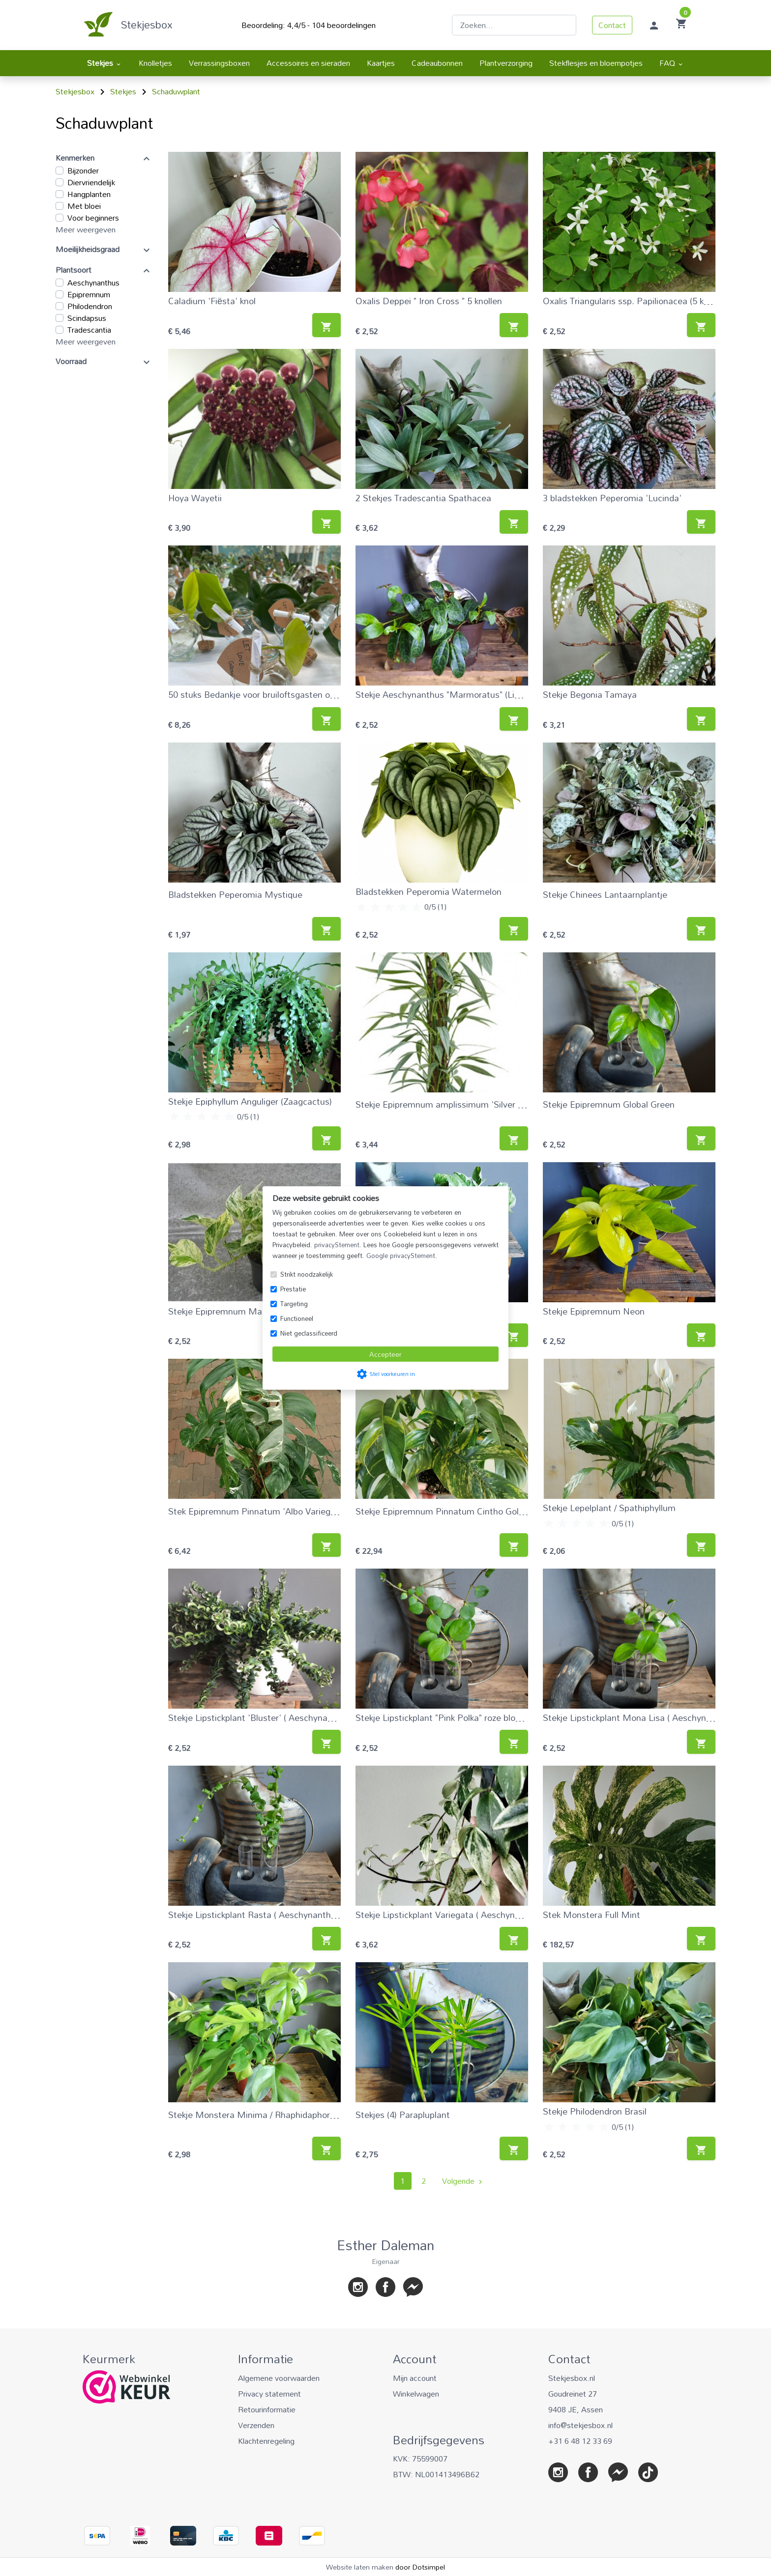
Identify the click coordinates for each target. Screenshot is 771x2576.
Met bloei (84, 206)
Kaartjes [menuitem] (381, 63)
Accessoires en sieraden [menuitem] (308, 63)
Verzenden (256, 2425)
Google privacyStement (400, 1255)
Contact (612, 25)
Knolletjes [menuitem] (155, 63)
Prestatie (293, 1289)
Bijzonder (83, 170)
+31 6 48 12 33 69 (580, 2441)
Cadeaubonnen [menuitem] (437, 63)
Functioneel (296, 1318)
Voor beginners (93, 218)
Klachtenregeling (266, 2441)
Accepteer (385, 1354)
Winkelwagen (416, 2394)
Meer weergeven (86, 229)
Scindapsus (86, 318)
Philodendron (89, 306)
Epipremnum (88, 294)
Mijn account (415, 2378)
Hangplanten (89, 194)
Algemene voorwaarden (279, 2378)
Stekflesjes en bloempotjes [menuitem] (596, 63)
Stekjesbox (147, 24)
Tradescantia (89, 330)
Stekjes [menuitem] (104, 63)
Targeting (294, 1303)
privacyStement (336, 1244)
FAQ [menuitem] (671, 63)
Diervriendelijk (91, 182)
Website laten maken (360, 2567)
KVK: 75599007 (420, 2458)
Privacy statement (269, 2394)
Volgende (463, 2181)
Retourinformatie (267, 2409)
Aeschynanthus (93, 282)
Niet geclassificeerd (308, 1333)
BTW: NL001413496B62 (436, 2474)
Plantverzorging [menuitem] (506, 63)
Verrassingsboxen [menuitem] (219, 63)
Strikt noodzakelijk (306, 1274)
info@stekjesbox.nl (580, 2425)
